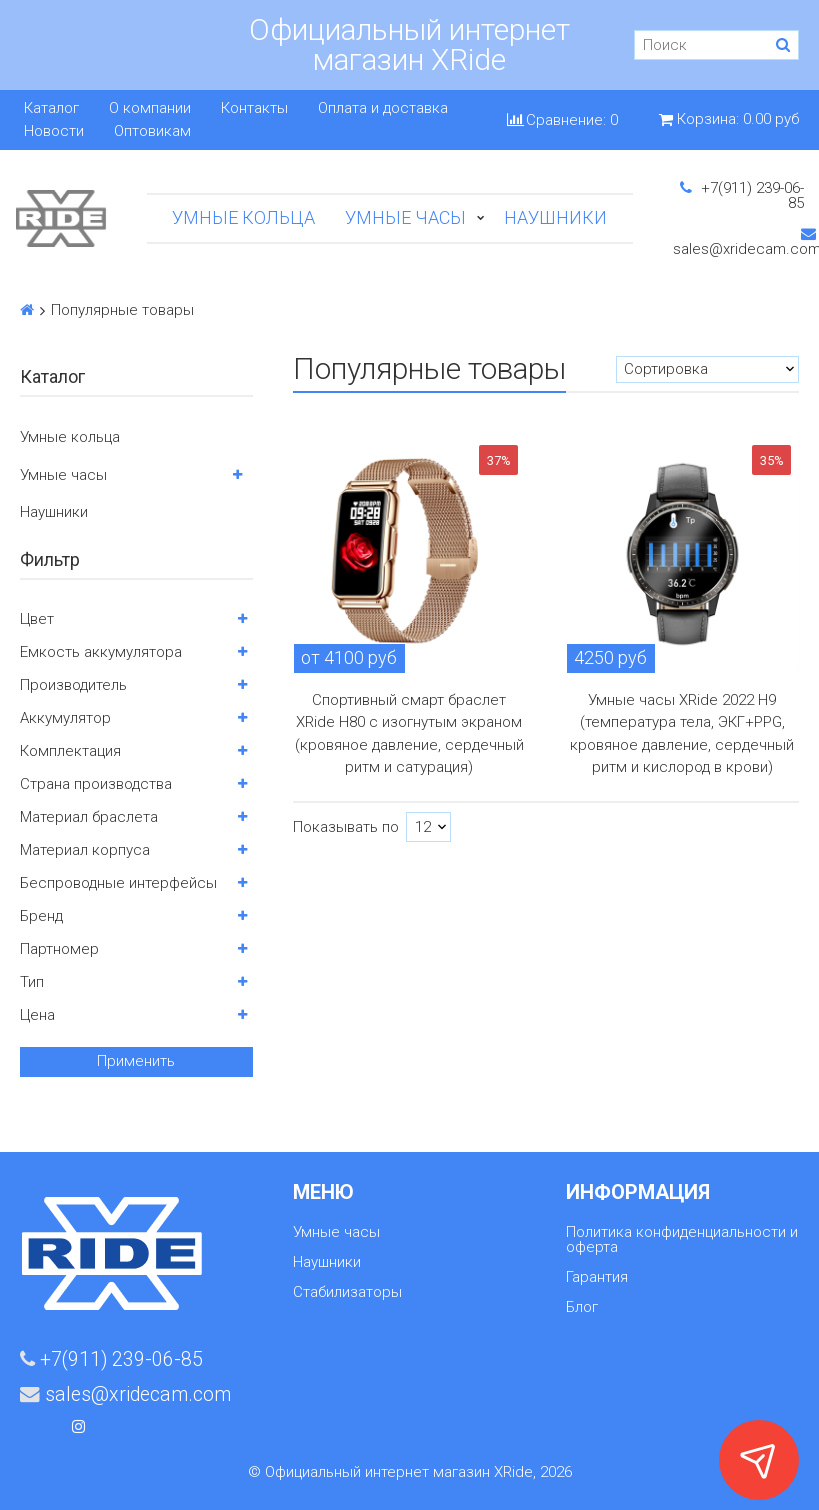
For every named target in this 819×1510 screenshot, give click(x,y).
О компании (150, 108)
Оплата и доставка (383, 108)
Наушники (555, 217)
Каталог (51, 108)
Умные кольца (243, 217)
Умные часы (405, 217)
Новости (54, 131)
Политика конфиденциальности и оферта (682, 1239)
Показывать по (346, 827)
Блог (582, 1307)
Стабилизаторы (347, 1292)
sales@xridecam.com (125, 1394)
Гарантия (597, 1277)
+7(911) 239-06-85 (742, 195)
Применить (136, 1061)
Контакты (254, 108)
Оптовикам (152, 131)
